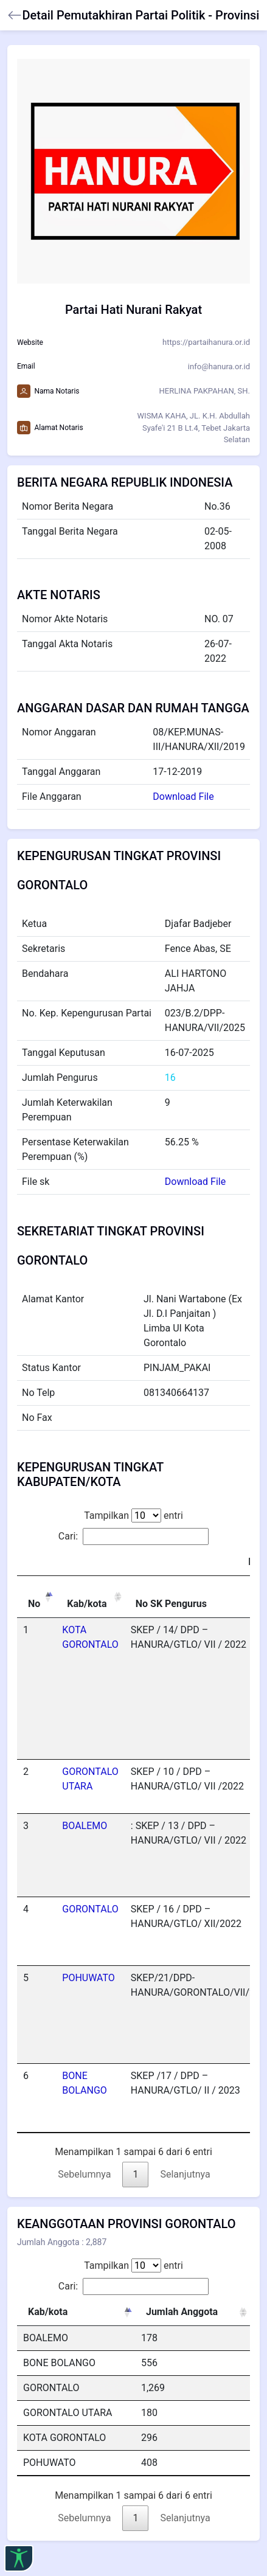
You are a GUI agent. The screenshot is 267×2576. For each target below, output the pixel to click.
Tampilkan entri (133, 1515)
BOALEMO (84, 1825)
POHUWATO (88, 1978)
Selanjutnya (185, 2174)
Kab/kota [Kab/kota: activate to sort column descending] (48, 2311)
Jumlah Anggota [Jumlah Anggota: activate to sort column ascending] (182, 2311)
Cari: (133, 1536)
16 (170, 1077)
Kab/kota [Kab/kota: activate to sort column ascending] (86, 1603)
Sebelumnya (84, 2174)
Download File (183, 796)
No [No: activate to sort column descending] (34, 1603)
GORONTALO (90, 1909)
